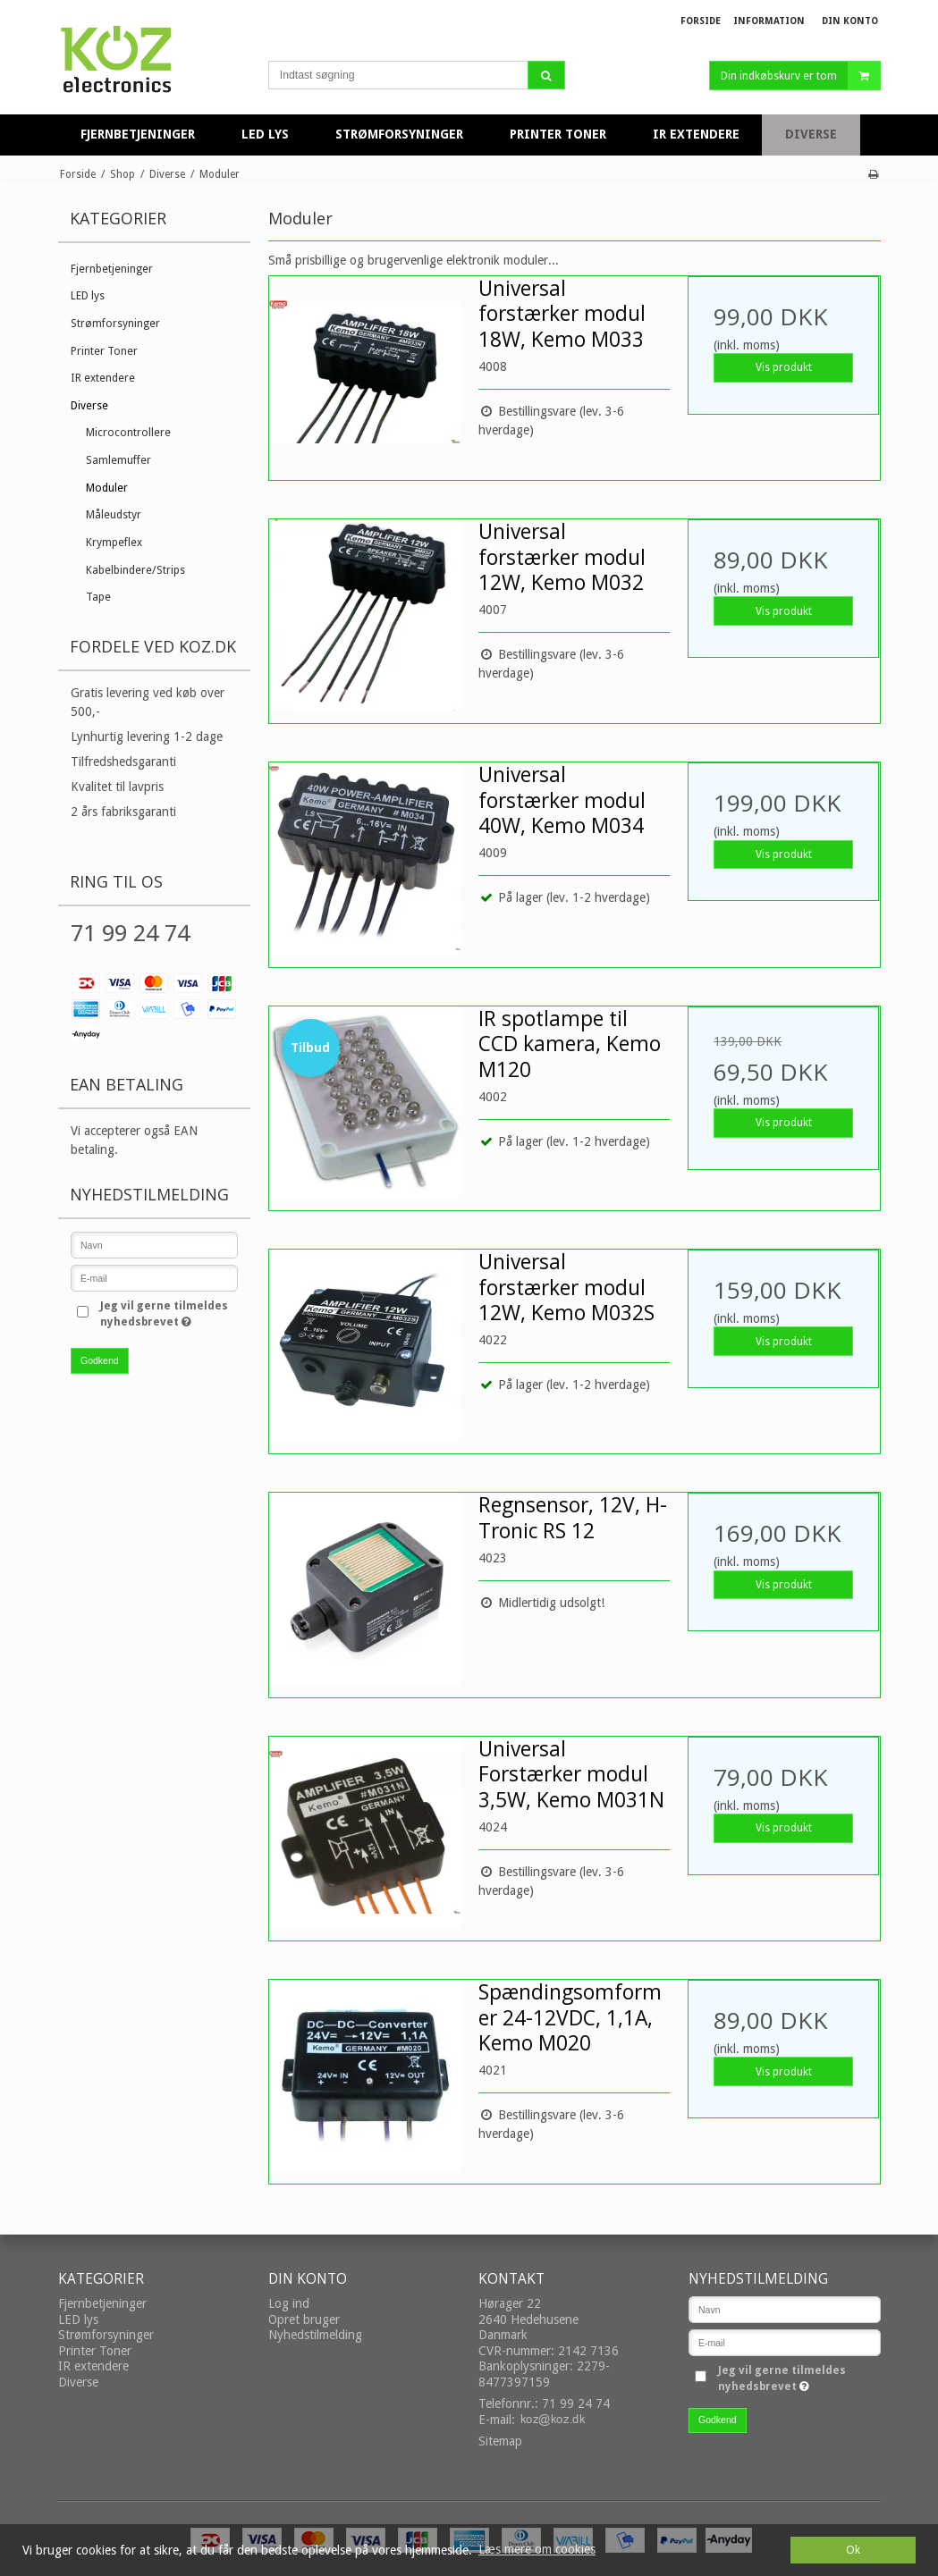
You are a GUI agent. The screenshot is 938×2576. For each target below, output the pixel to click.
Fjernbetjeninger (112, 269)
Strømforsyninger (115, 323)
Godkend (99, 1360)
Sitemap (500, 2441)
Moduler (107, 488)
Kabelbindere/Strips (135, 570)
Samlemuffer (118, 460)
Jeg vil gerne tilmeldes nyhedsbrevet (167, 1313)
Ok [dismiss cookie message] (853, 2549)
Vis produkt (784, 367)
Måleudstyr (113, 515)
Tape (98, 597)
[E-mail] (785, 2342)
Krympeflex (114, 542)
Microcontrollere (128, 432)
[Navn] (785, 2309)
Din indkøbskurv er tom (800, 75)
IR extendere (103, 378)
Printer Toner (104, 351)
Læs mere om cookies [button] (537, 2549)
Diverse (89, 406)
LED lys (88, 296)
